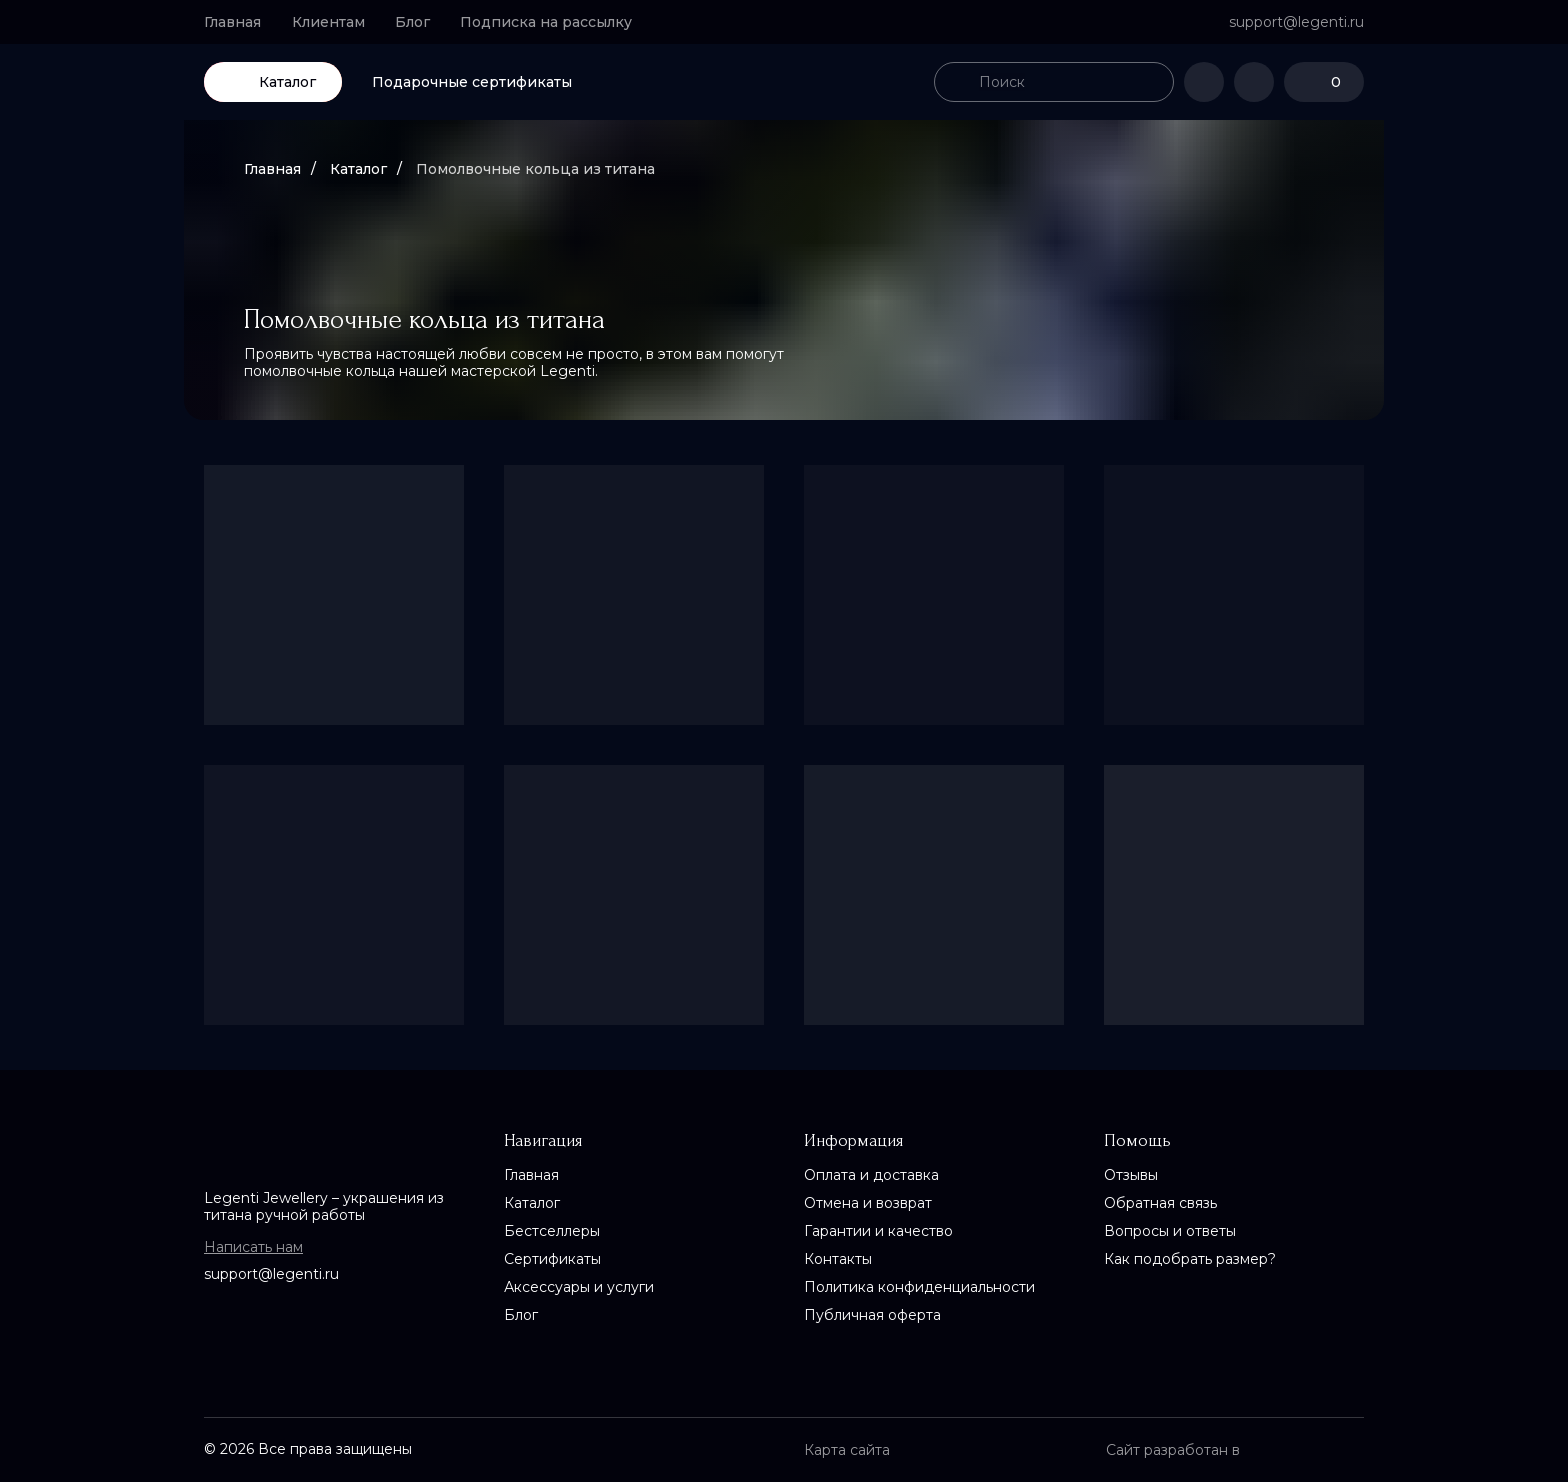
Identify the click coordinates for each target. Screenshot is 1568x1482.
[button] (554, 22)
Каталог (358, 169)
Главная (272, 169)
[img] (784, 82)
